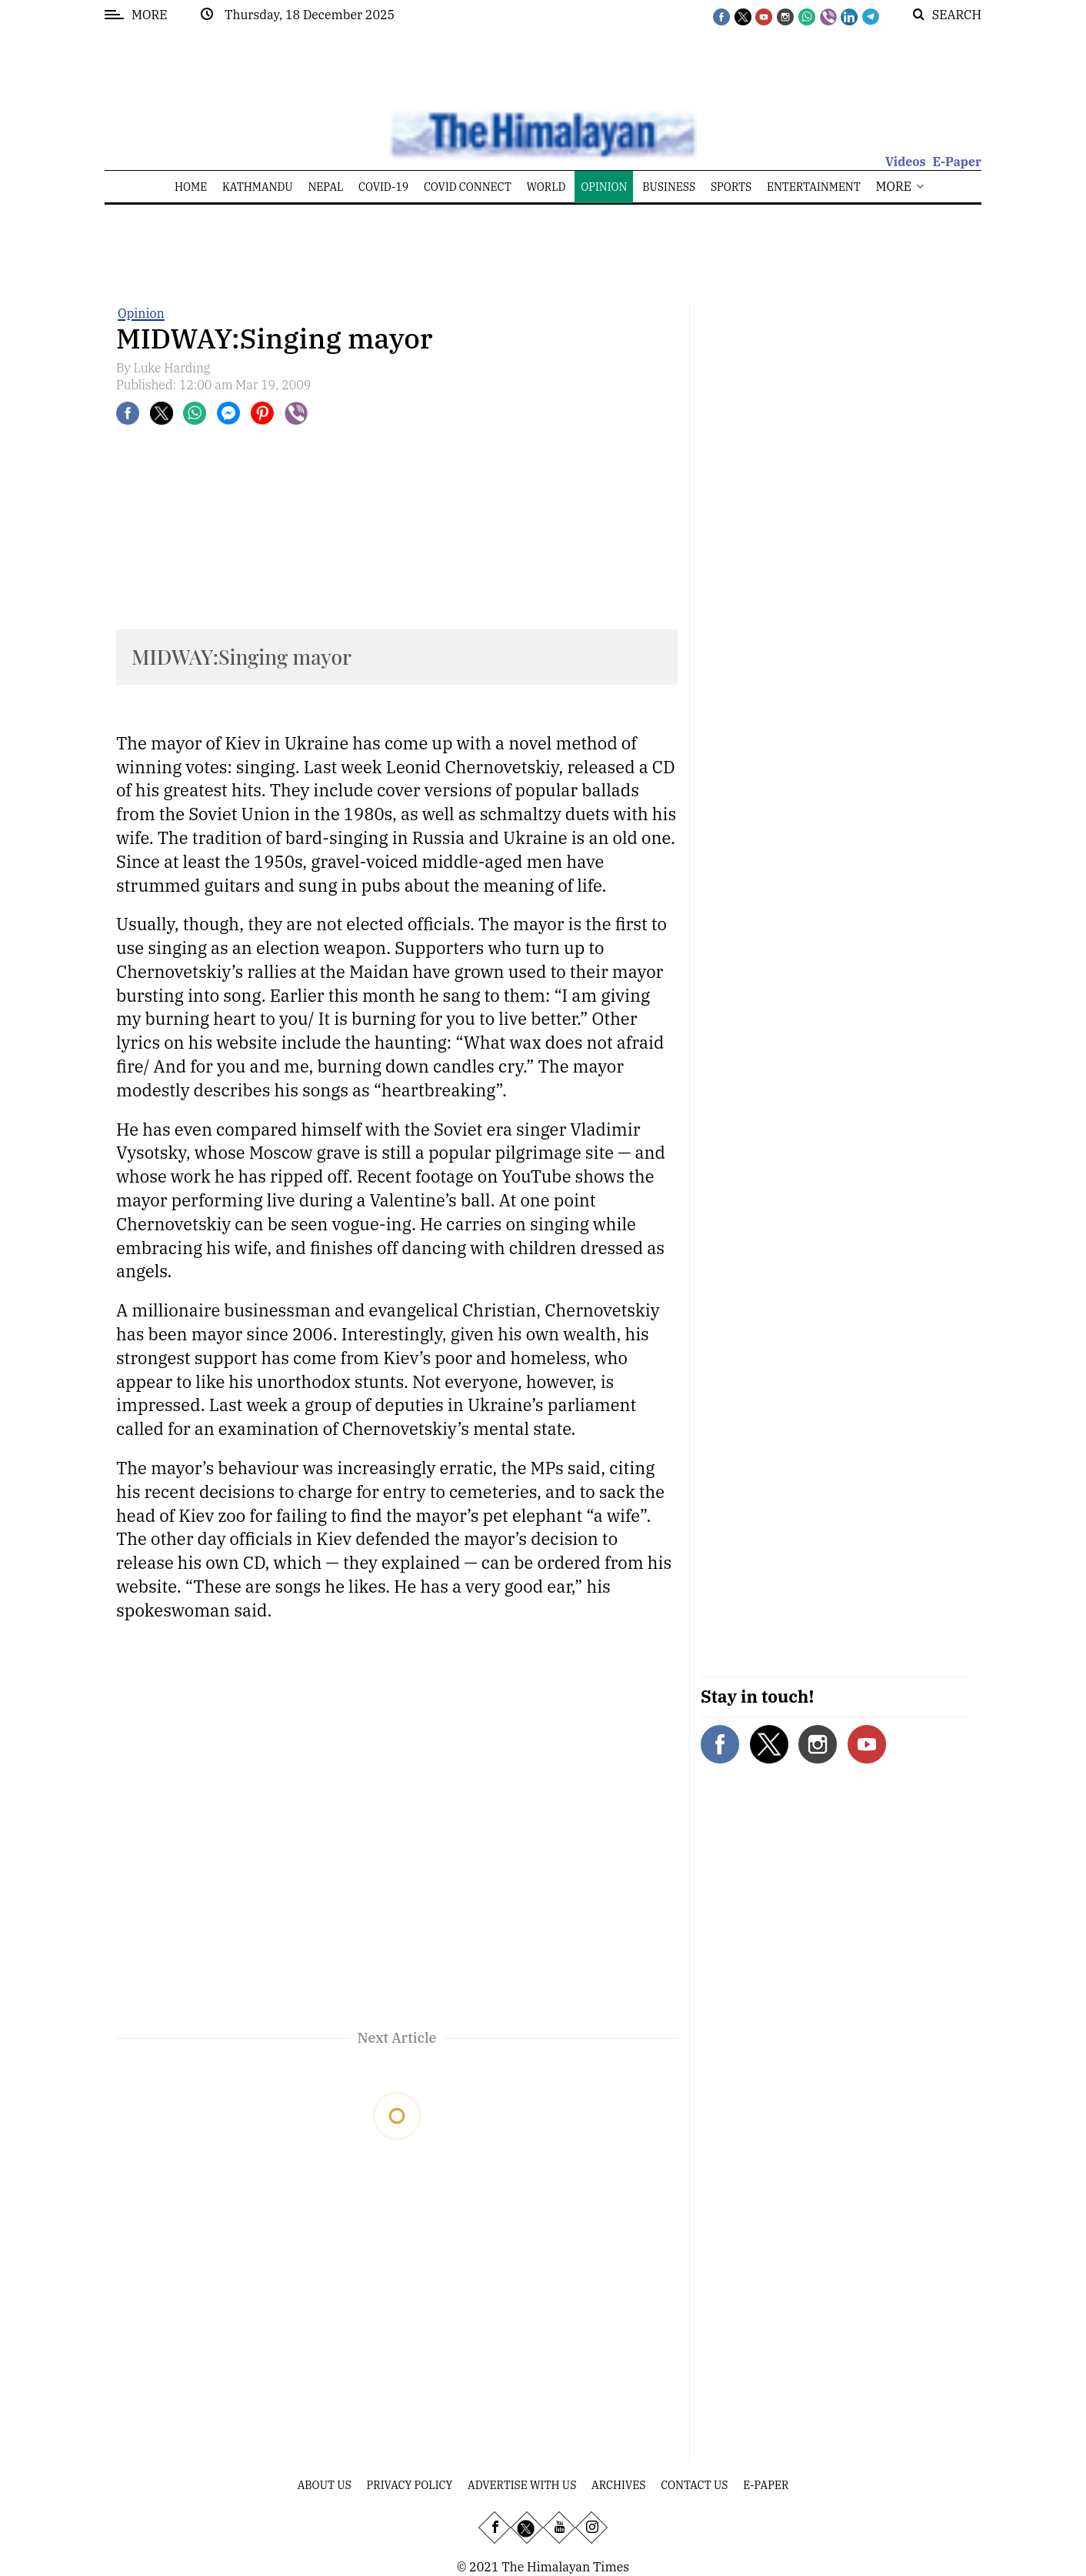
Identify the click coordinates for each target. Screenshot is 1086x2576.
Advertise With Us (522, 2485)
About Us (324, 2485)
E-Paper (956, 161)
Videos (905, 161)
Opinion (141, 313)
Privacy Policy (410, 2485)
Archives (618, 2485)
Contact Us (694, 2485)
